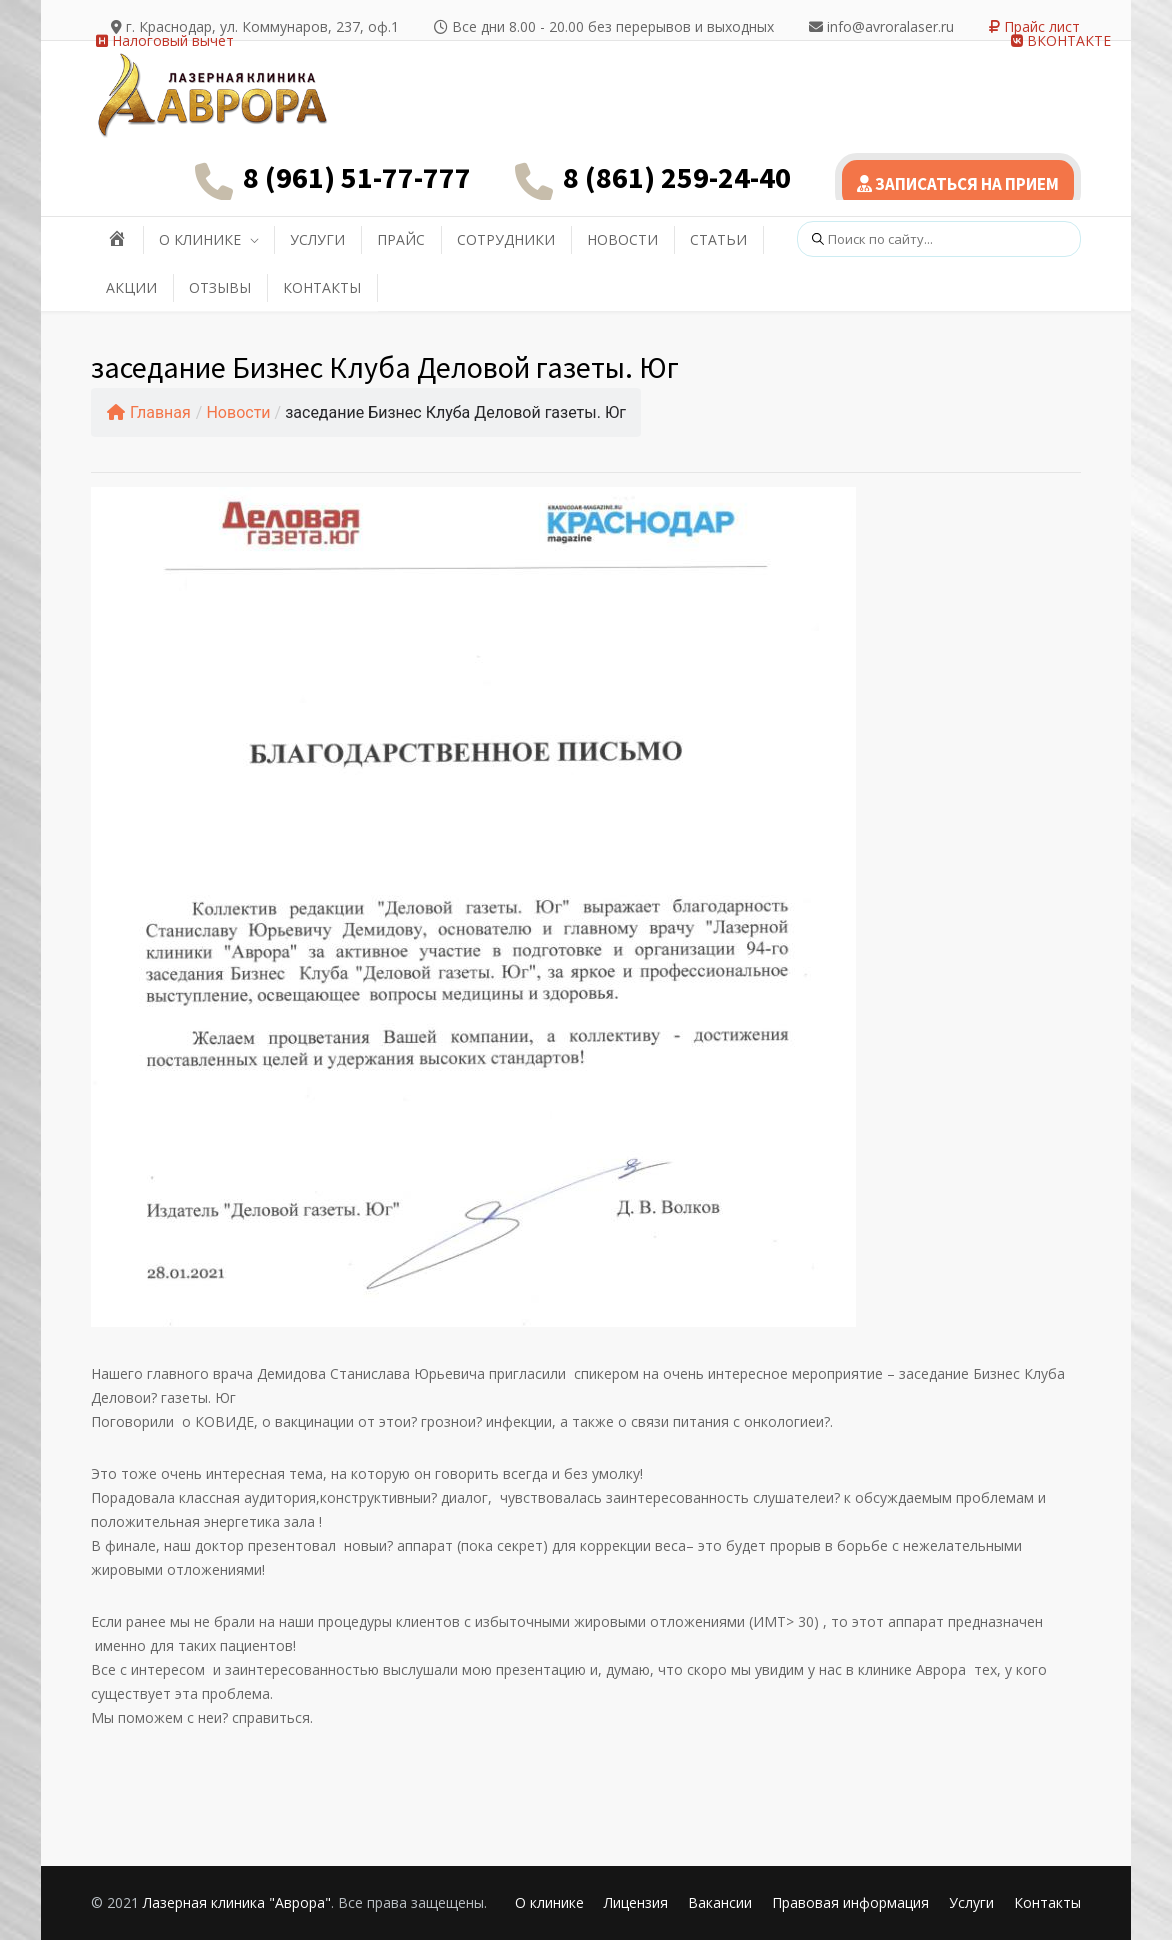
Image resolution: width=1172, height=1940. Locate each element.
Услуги (971, 1902)
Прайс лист (1034, 26)
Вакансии (720, 1902)
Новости (238, 412)
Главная (149, 412)
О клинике (549, 1902)
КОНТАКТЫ (322, 287)
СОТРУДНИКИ (506, 239)
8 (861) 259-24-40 (677, 177)
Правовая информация (850, 1902)
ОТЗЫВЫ (220, 287)
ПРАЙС (401, 239)
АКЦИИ (131, 287)
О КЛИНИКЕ (200, 239)
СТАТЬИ (718, 239)
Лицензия (636, 1902)
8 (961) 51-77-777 (357, 177)
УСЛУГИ (317, 239)
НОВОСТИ (622, 239)
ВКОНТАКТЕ (1061, 40)
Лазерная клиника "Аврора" (237, 1902)
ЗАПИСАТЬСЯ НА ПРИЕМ (958, 184)
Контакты (1047, 1902)
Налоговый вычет (165, 40)
